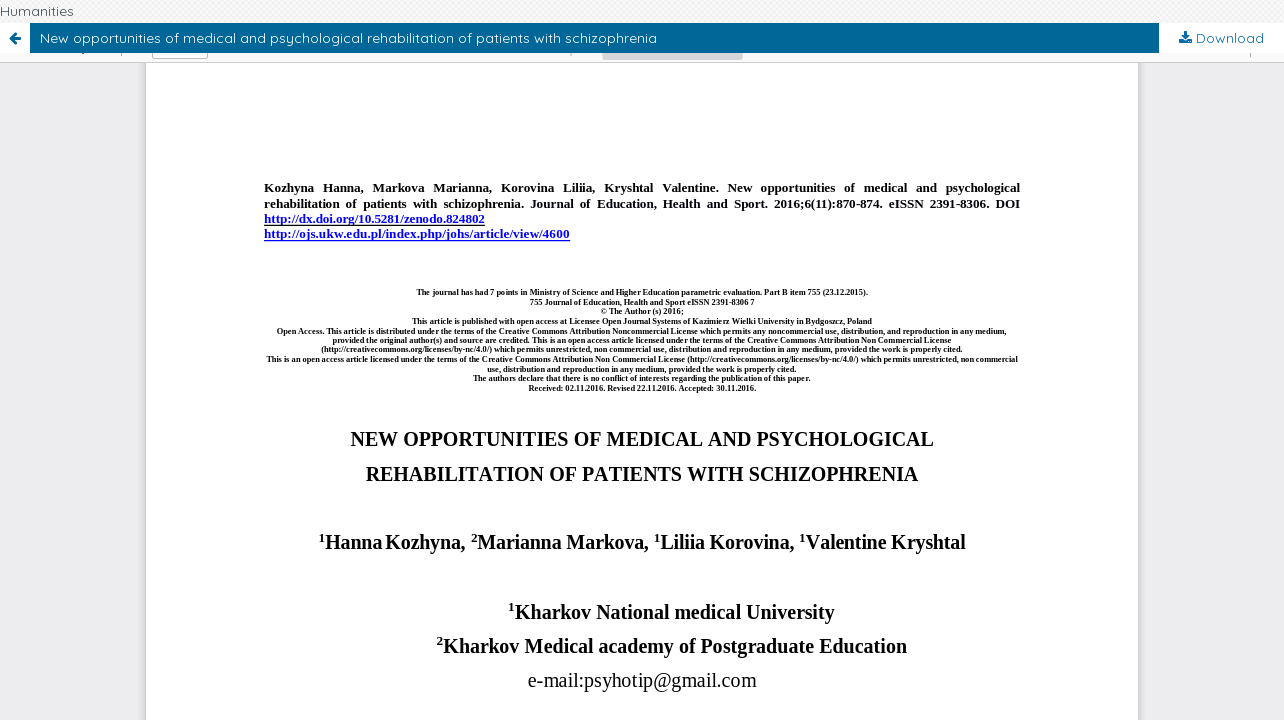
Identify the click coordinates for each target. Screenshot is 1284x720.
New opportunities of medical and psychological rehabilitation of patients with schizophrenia (348, 38)
